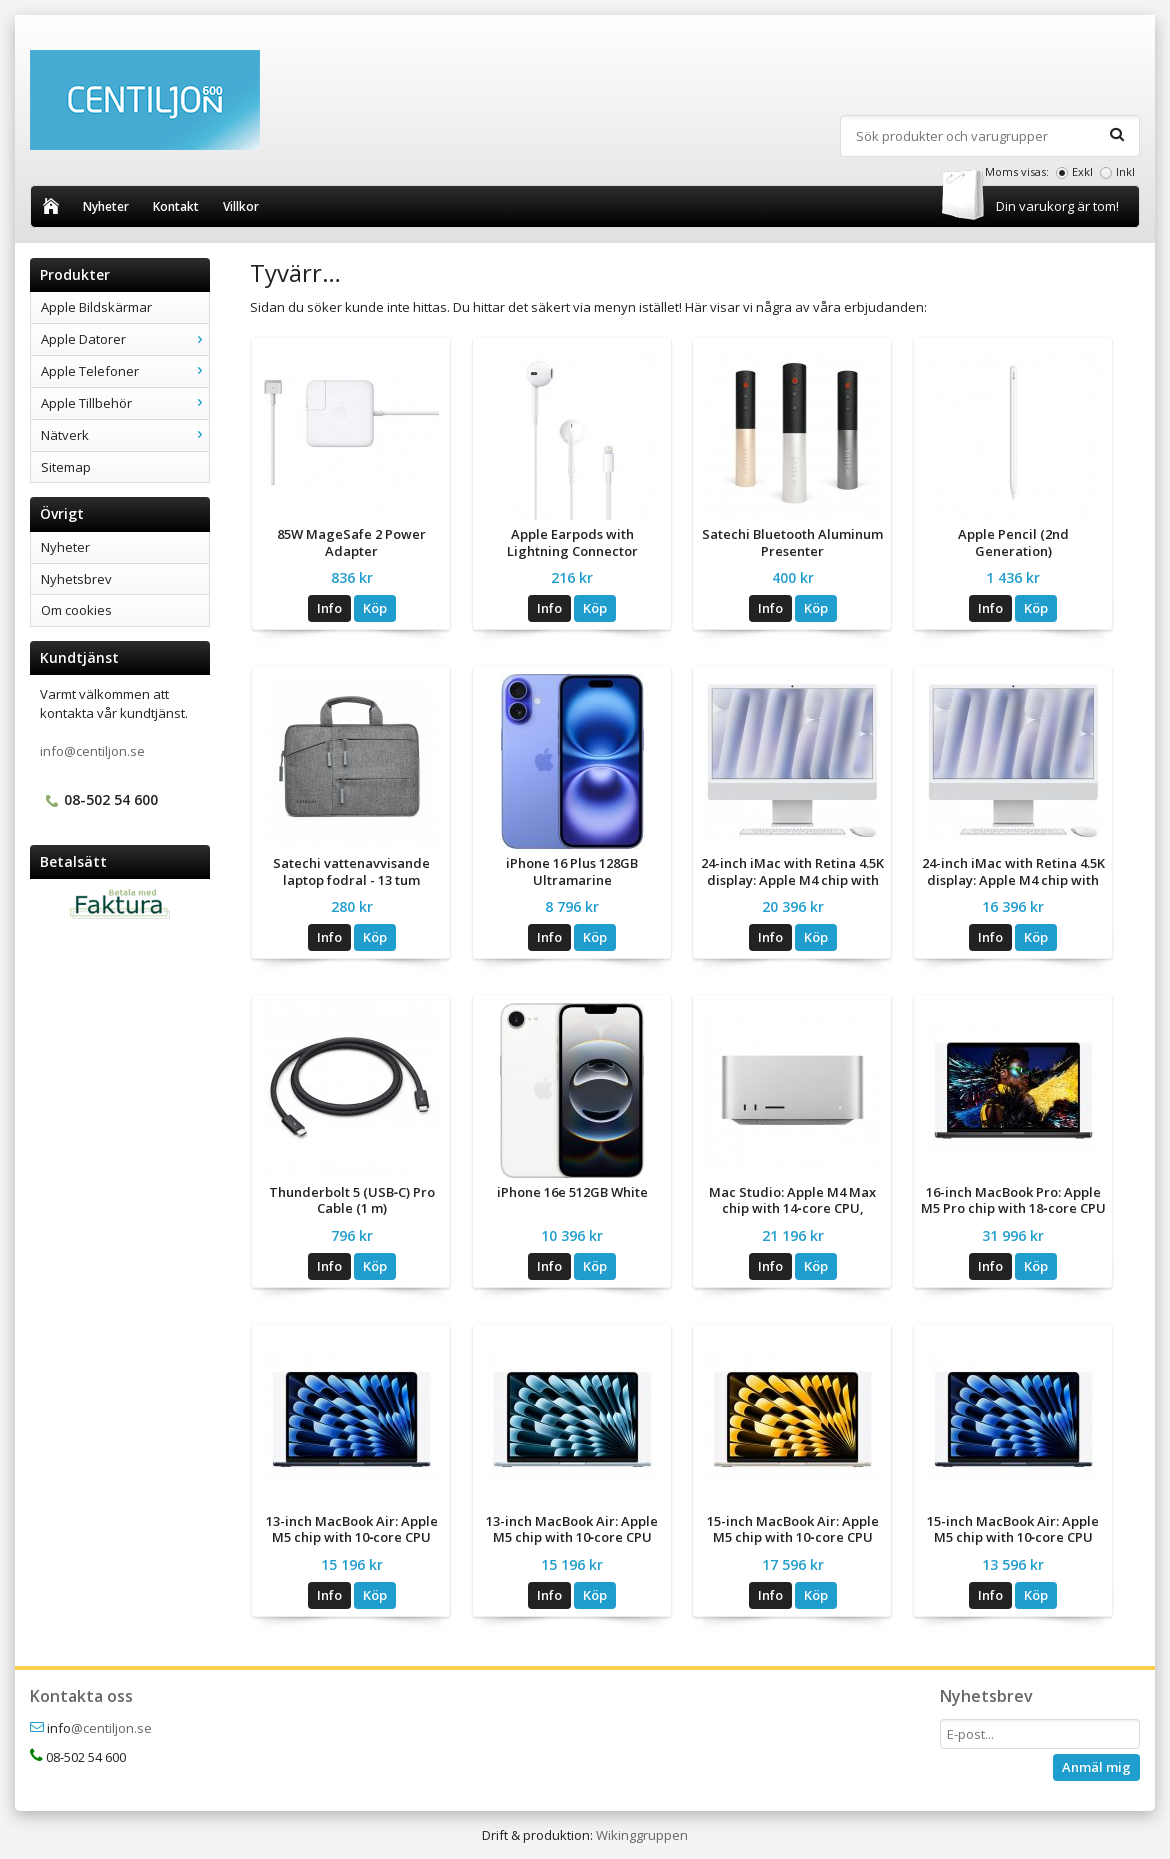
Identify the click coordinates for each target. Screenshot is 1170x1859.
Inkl (1125, 171)
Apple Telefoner (125, 371)
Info (329, 608)
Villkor (241, 206)
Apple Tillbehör (125, 403)
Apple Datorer (125, 339)
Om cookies (76, 610)
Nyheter (106, 206)
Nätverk (125, 435)
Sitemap (66, 467)
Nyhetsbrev (76, 579)
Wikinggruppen (642, 1835)
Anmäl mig (1096, 1767)
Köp (375, 608)
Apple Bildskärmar (96, 307)
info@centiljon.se (92, 751)
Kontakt (176, 206)
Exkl (1082, 171)
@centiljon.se (111, 1728)
